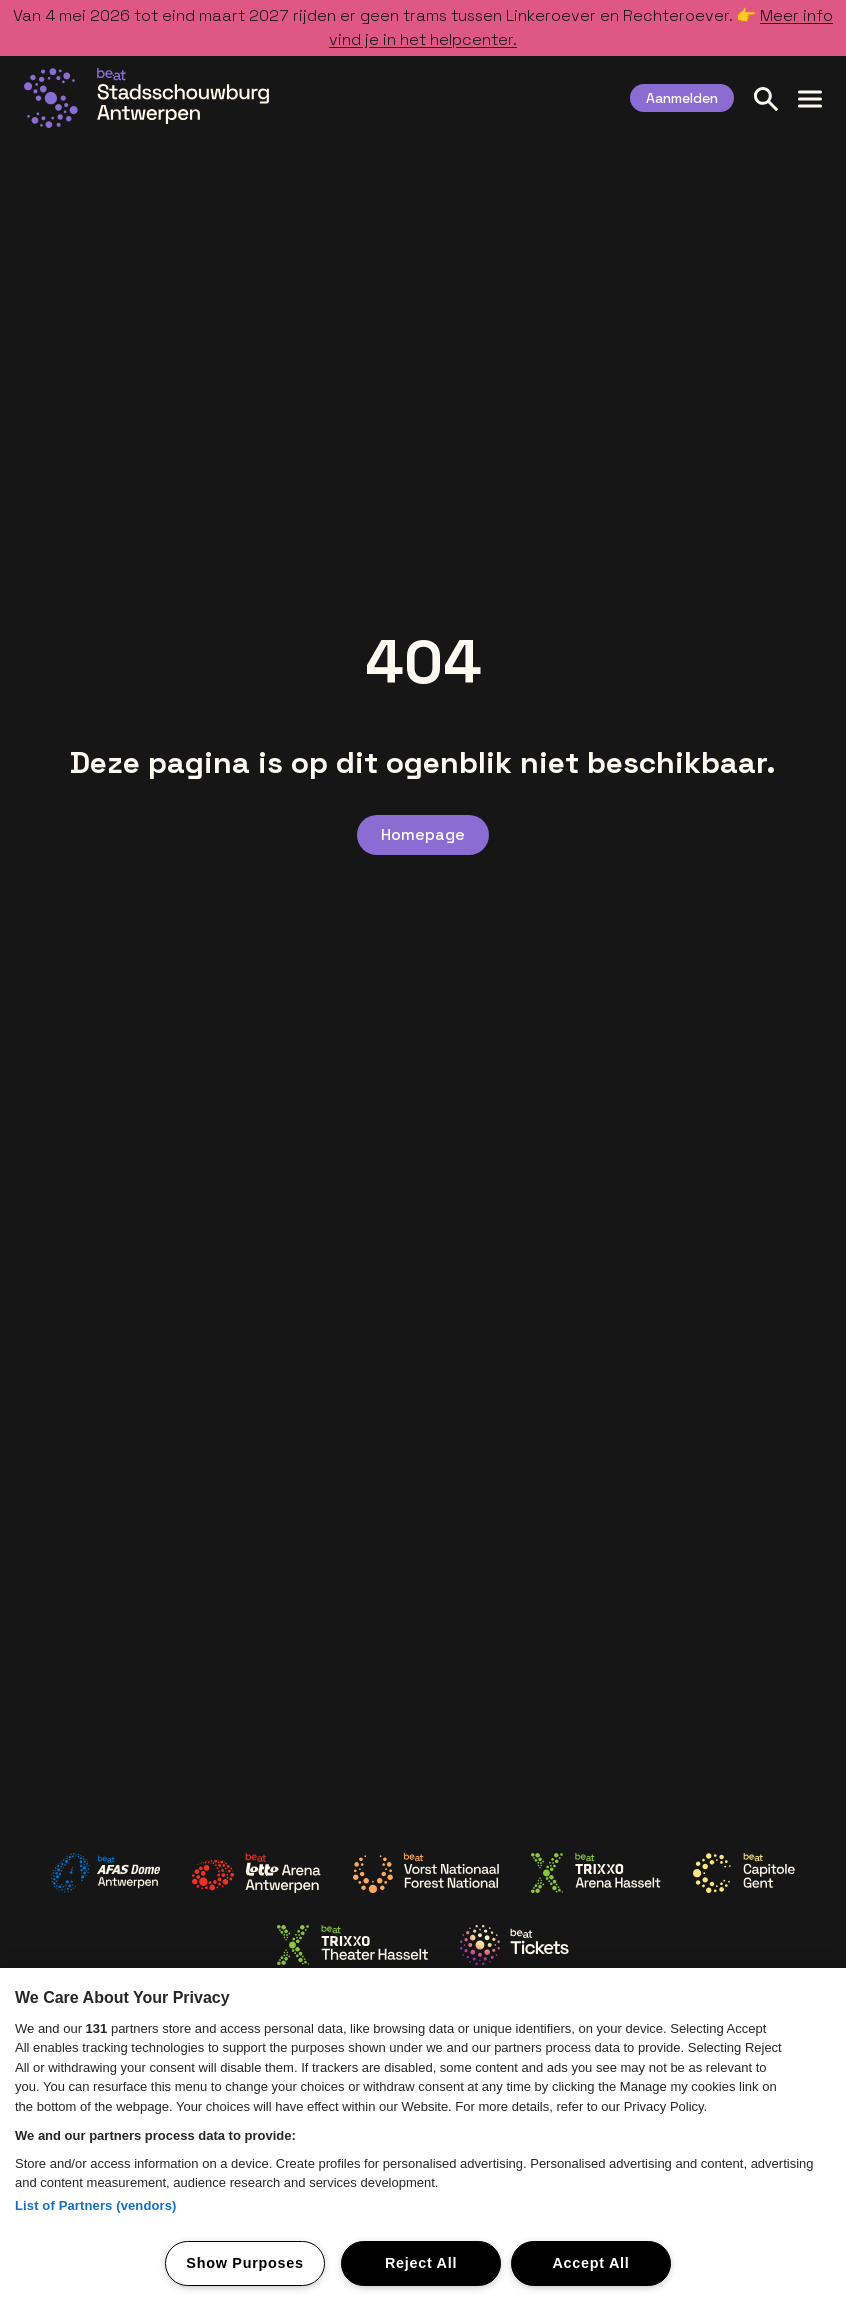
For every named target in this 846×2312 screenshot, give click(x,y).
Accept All (590, 2263)
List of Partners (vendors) (96, 2205)
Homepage (423, 834)
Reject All (421, 2263)
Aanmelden (682, 98)
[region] (423, 2140)
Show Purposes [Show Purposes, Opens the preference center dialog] (244, 2263)
